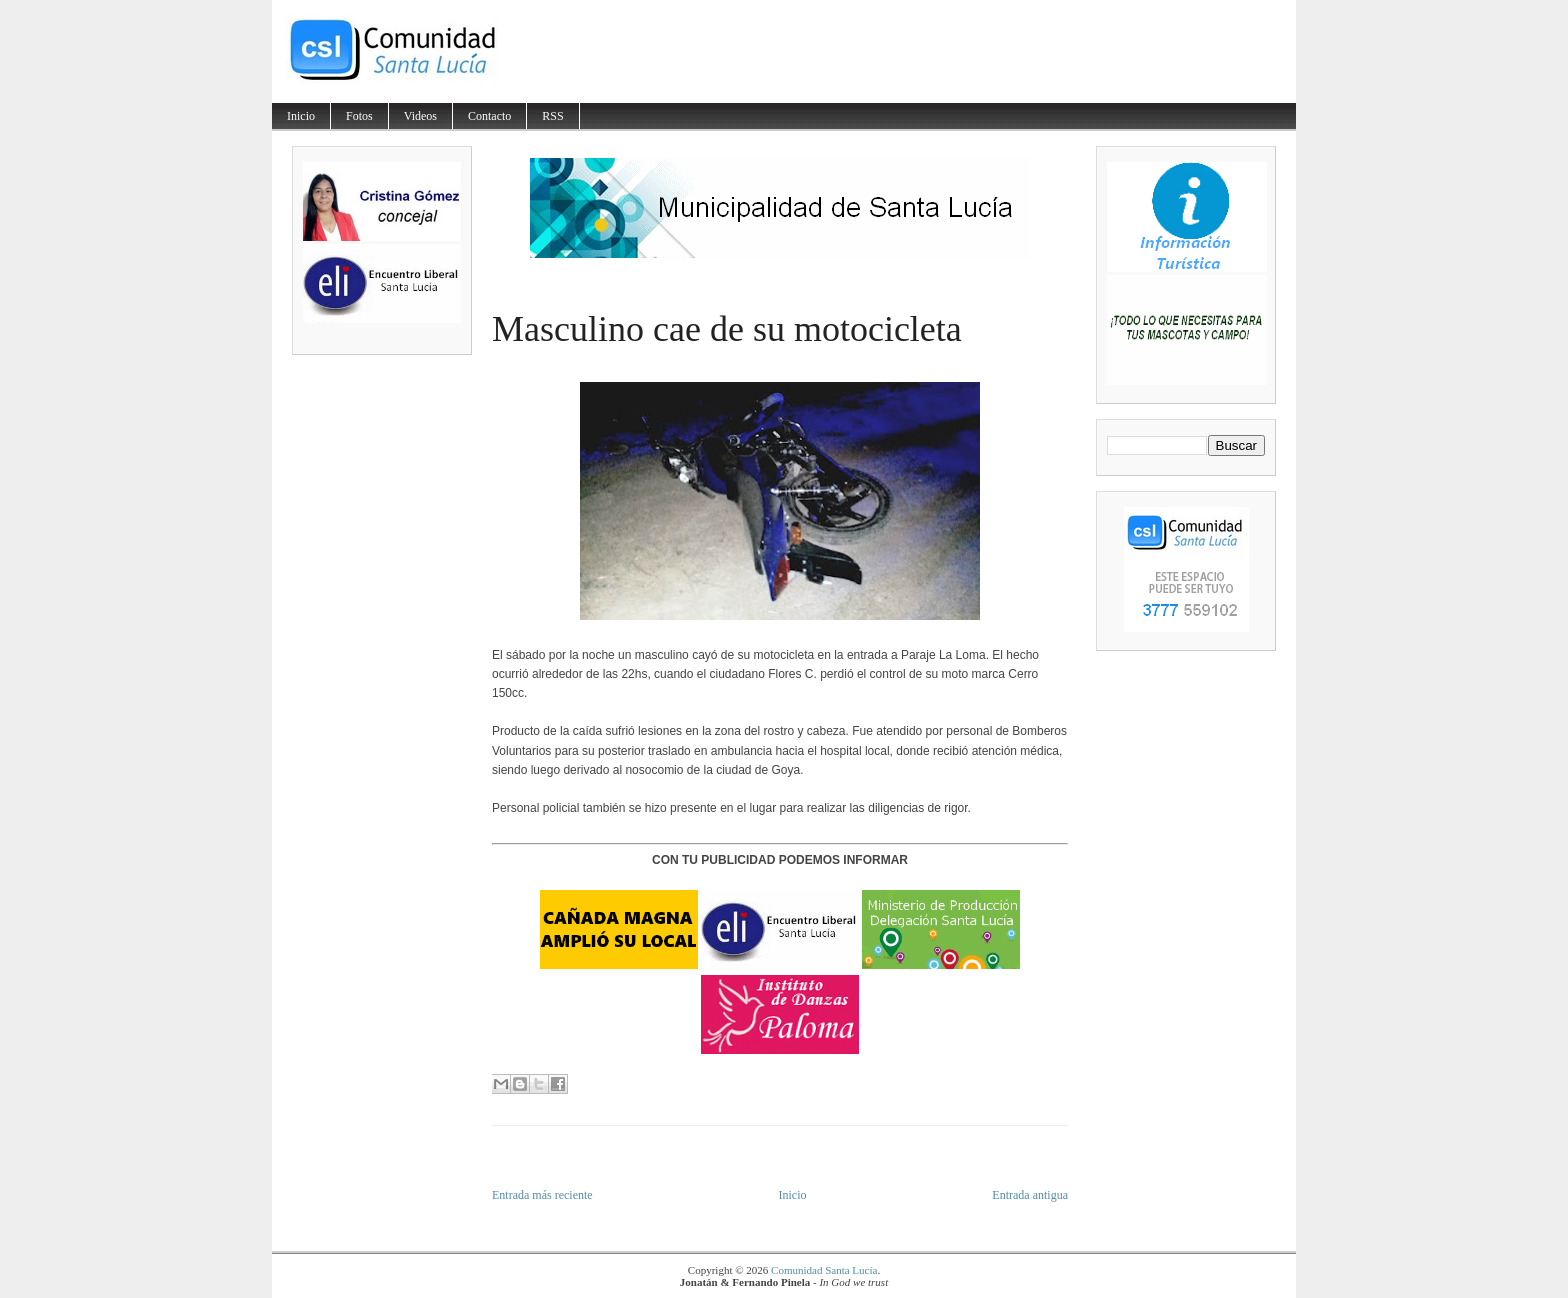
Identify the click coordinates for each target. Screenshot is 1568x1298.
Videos (420, 116)
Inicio (301, 116)
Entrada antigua (1030, 1195)
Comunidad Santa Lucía (824, 1270)
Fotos (359, 116)
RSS (552, 116)
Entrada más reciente (542, 1195)
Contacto (489, 116)
